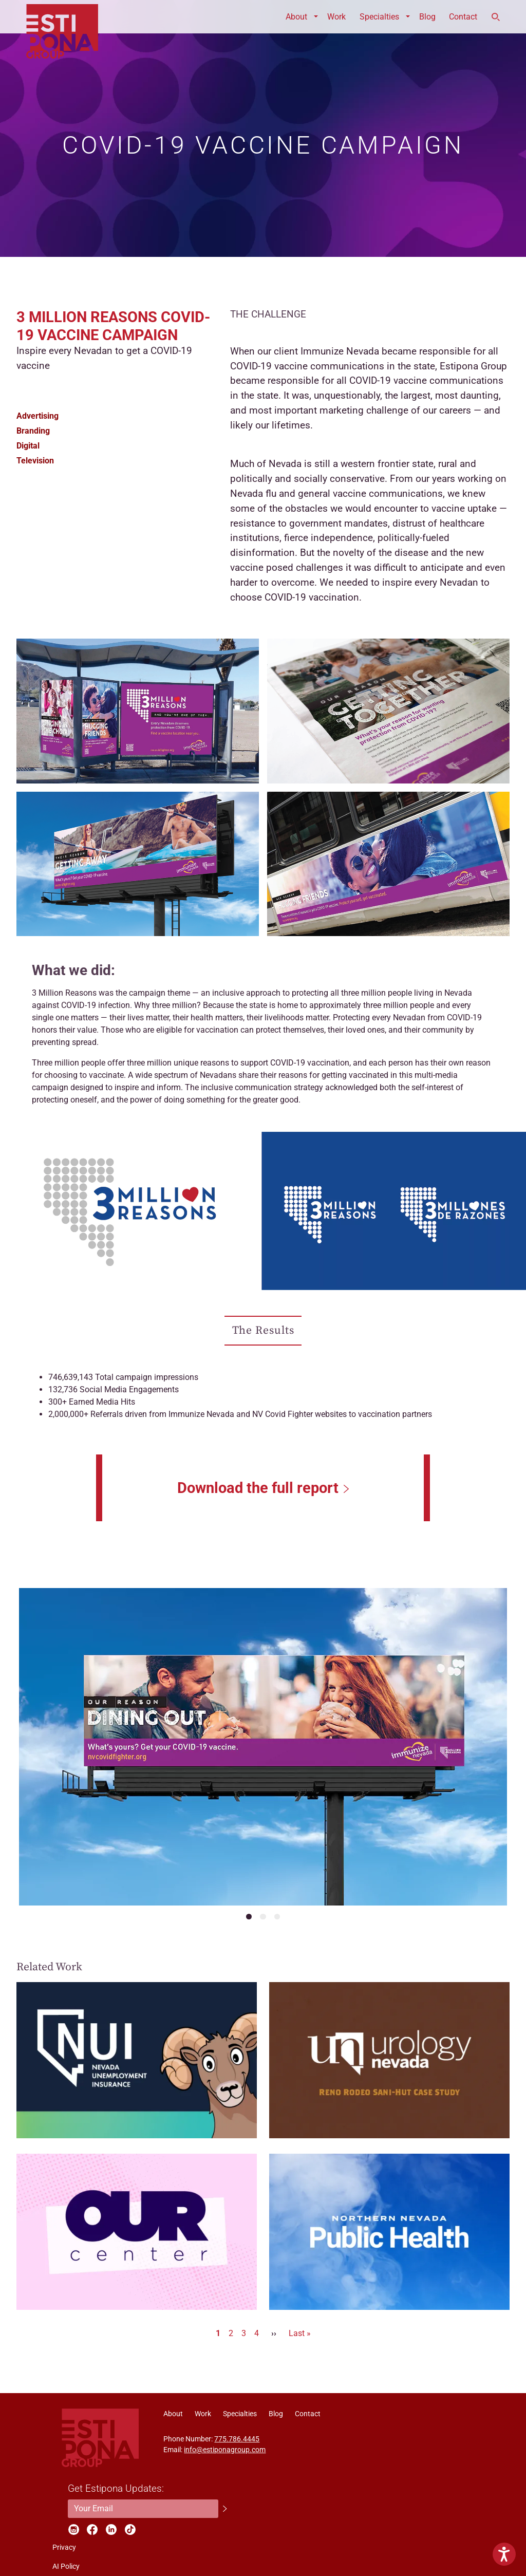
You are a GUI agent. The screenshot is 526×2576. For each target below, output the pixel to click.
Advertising (37, 416)
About (296, 17)
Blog (427, 17)
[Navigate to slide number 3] (277, 1916)
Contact (463, 17)
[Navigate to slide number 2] (263, 1916)
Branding (33, 431)
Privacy (64, 2547)
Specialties (379, 17)
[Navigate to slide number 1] (249, 1916)
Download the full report (258, 1488)
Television (35, 460)
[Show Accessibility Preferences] (504, 2554)
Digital (28, 446)
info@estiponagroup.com (225, 2450)
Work (336, 17)
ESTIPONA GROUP (62, 16)
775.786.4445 (236, 2439)
